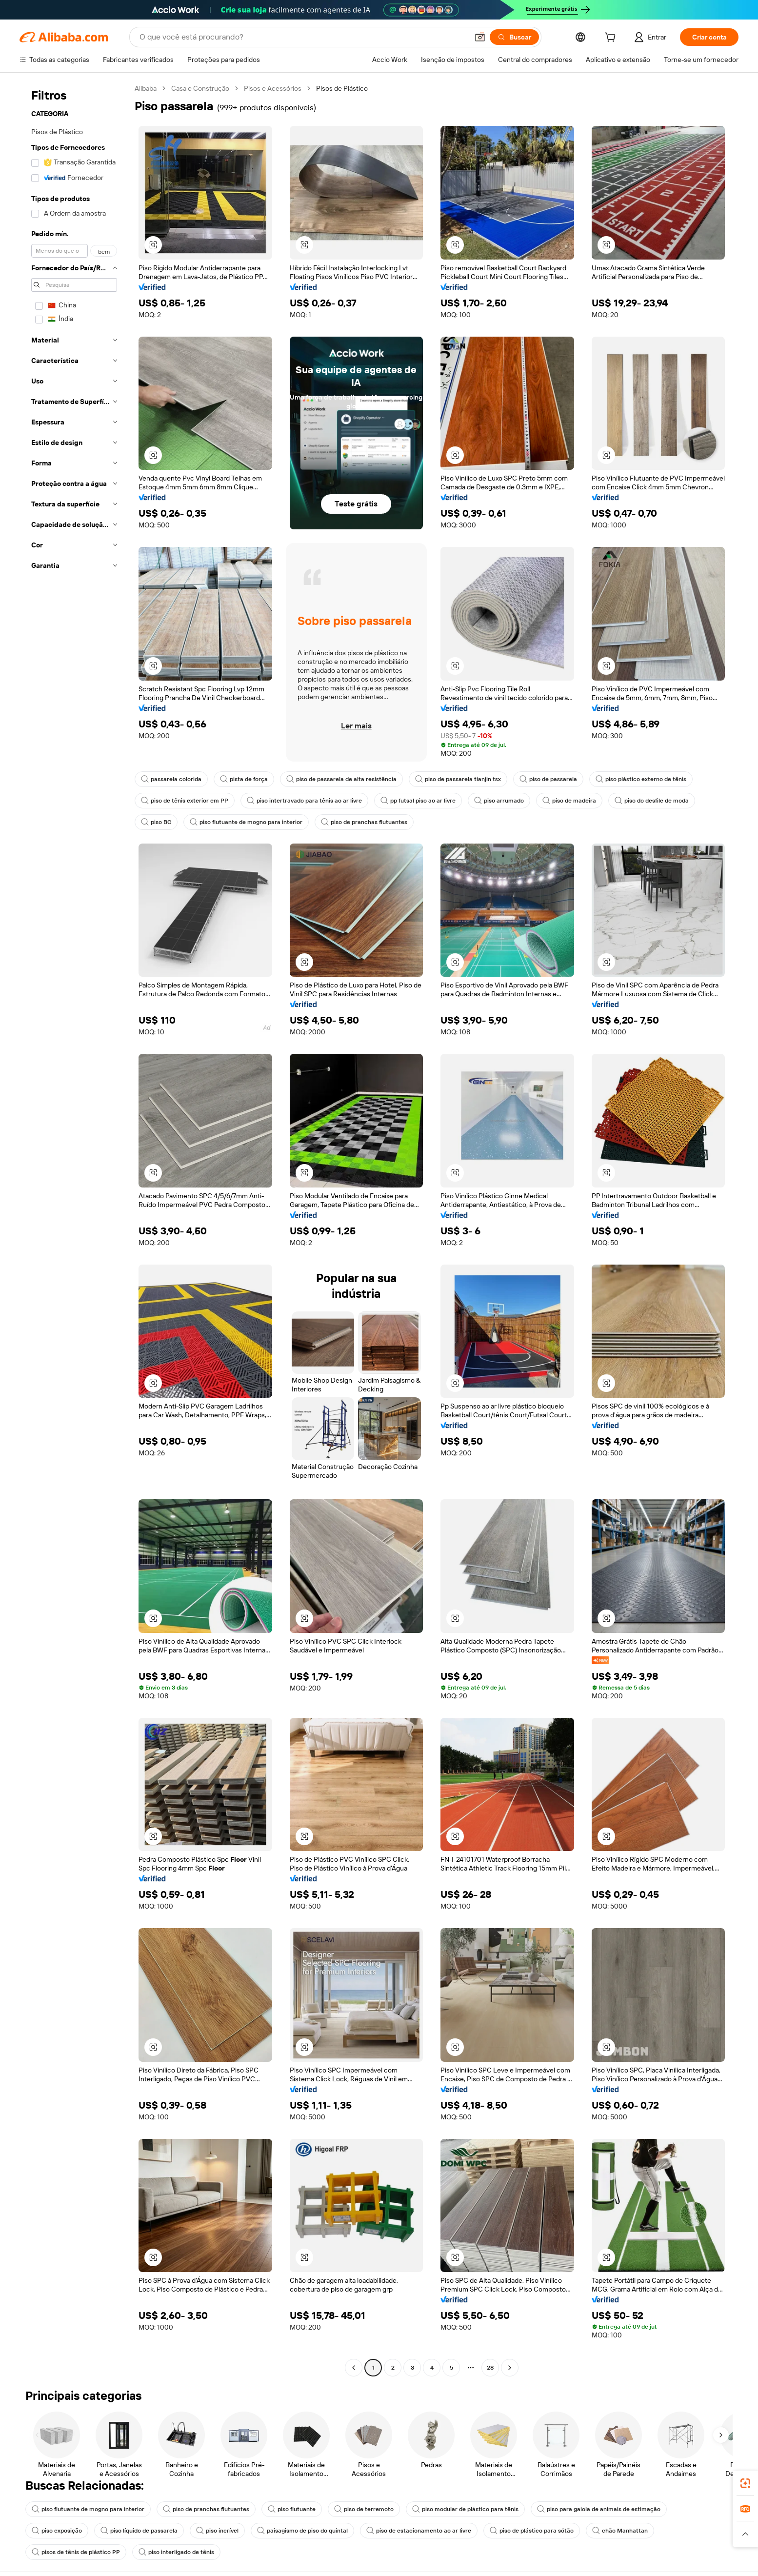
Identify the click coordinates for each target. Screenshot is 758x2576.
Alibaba (146, 88)
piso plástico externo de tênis (641, 779)
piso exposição (57, 2531)
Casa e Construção (200, 88)
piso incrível (217, 2531)
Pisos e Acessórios (272, 88)
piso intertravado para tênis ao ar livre (304, 801)
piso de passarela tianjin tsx (458, 779)
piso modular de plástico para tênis (465, 2509)
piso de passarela (548, 779)
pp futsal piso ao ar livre (418, 801)
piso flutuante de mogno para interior (246, 822)
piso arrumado (499, 801)
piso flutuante (292, 2509)
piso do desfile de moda (652, 801)
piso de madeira (569, 801)
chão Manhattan (620, 2531)
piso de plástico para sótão (532, 2531)
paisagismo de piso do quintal (302, 2531)
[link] (745, 2483)
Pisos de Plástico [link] (342, 88)
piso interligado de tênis (176, 2552)
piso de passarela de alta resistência (341, 779)
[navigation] (74, 1229)
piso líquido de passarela (139, 2531)
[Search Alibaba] (303, 37)
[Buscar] (514, 37)
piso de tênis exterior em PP (184, 801)
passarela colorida (171, 779)
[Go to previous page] (353, 2367)
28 (490, 2367)
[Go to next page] (510, 2367)
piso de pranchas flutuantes (364, 822)
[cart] (612, 38)
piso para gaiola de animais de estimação (598, 2509)
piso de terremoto (364, 2509)
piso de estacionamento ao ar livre (418, 2531)
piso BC (156, 822)
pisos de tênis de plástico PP (76, 2552)
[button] (480, 37)
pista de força (244, 779)
